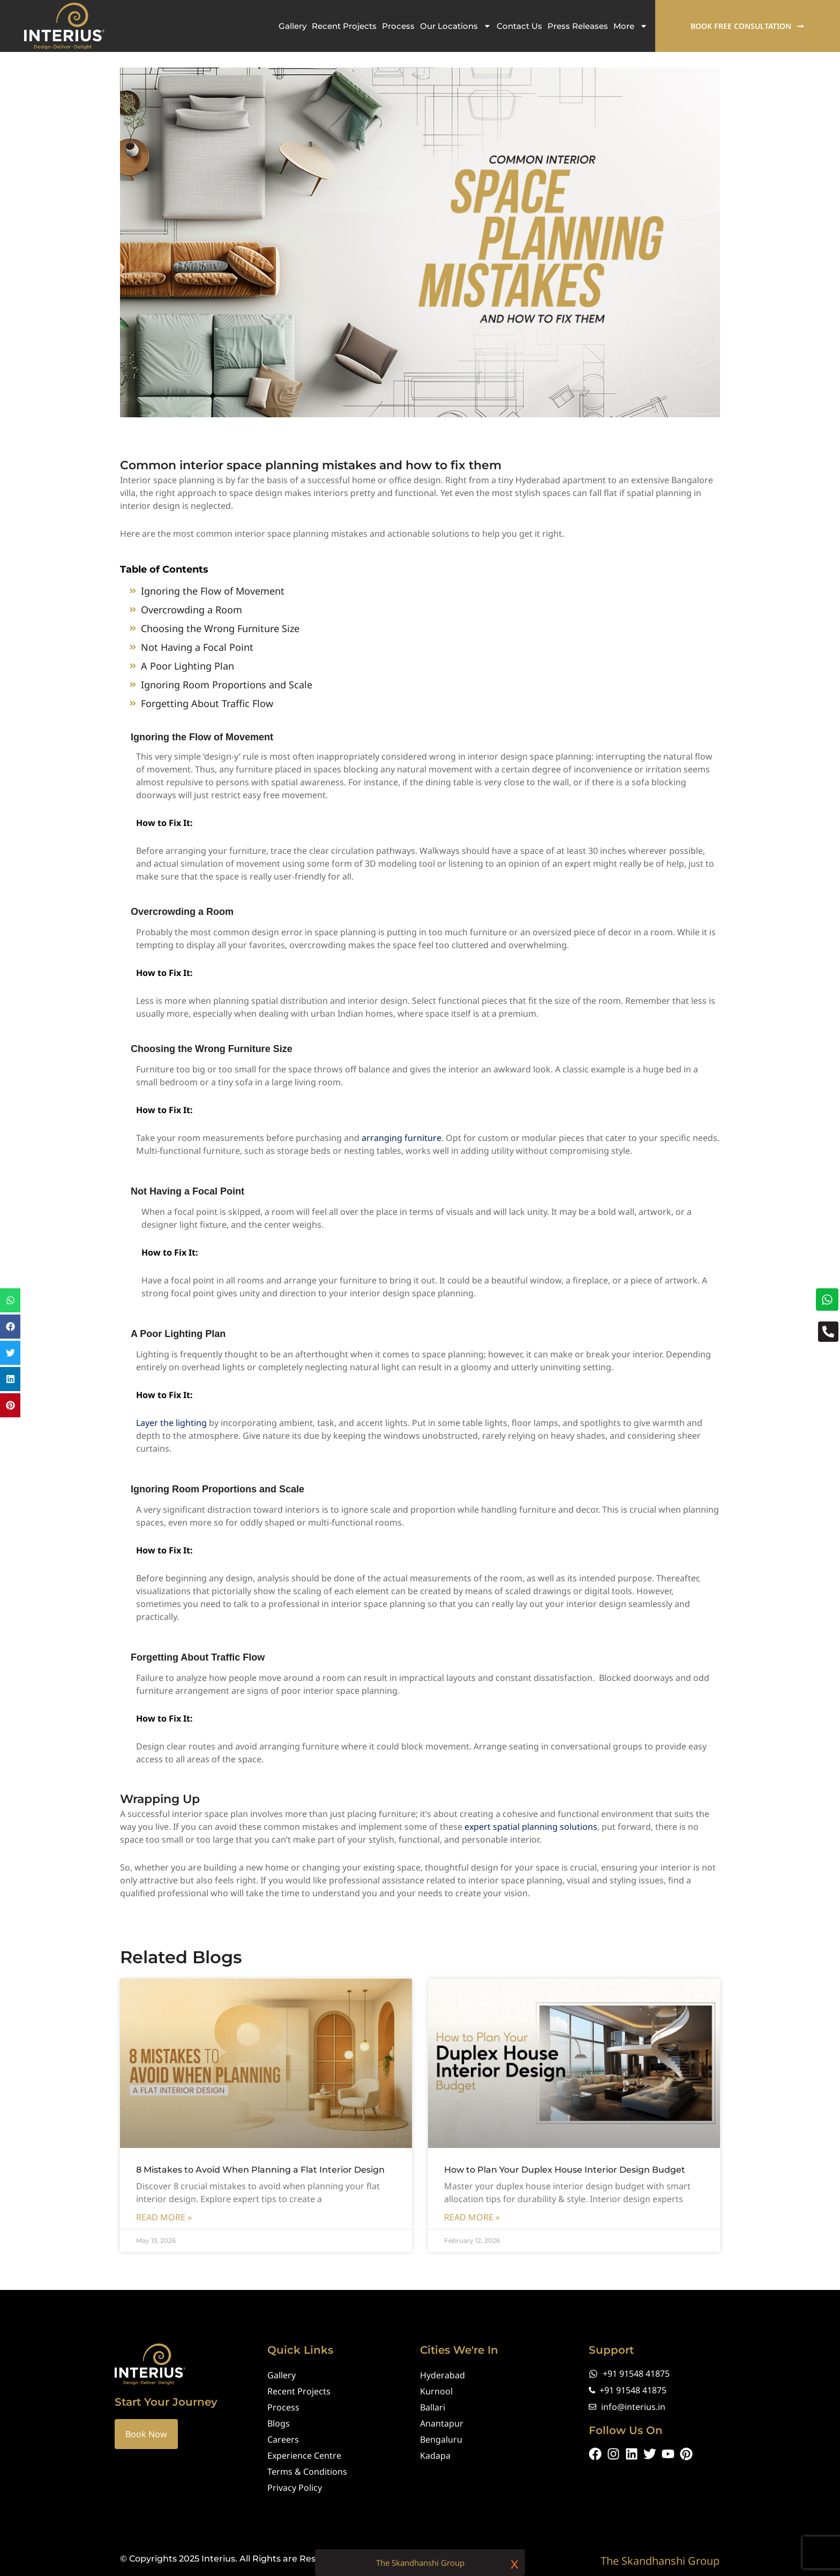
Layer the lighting (171, 1434)
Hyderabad (442, 2375)
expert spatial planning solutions (530, 1838)
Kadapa (435, 2455)
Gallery (292, 26)
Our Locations (455, 26)
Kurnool (436, 2391)
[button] (10, 1300)
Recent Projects (344, 26)
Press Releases (578, 26)
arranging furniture (401, 1149)
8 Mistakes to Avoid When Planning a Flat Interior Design (260, 2181)
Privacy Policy (294, 2488)
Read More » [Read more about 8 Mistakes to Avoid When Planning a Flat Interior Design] (164, 2228)
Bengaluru (441, 2439)
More (630, 26)
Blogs (278, 2423)
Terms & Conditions (307, 2471)
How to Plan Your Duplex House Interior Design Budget (564, 2181)
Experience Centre (304, 2455)
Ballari (432, 2407)
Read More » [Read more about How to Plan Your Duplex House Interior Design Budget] (472, 2228)
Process (398, 26)
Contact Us (519, 26)
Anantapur (441, 2423)
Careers (283, 2439)
